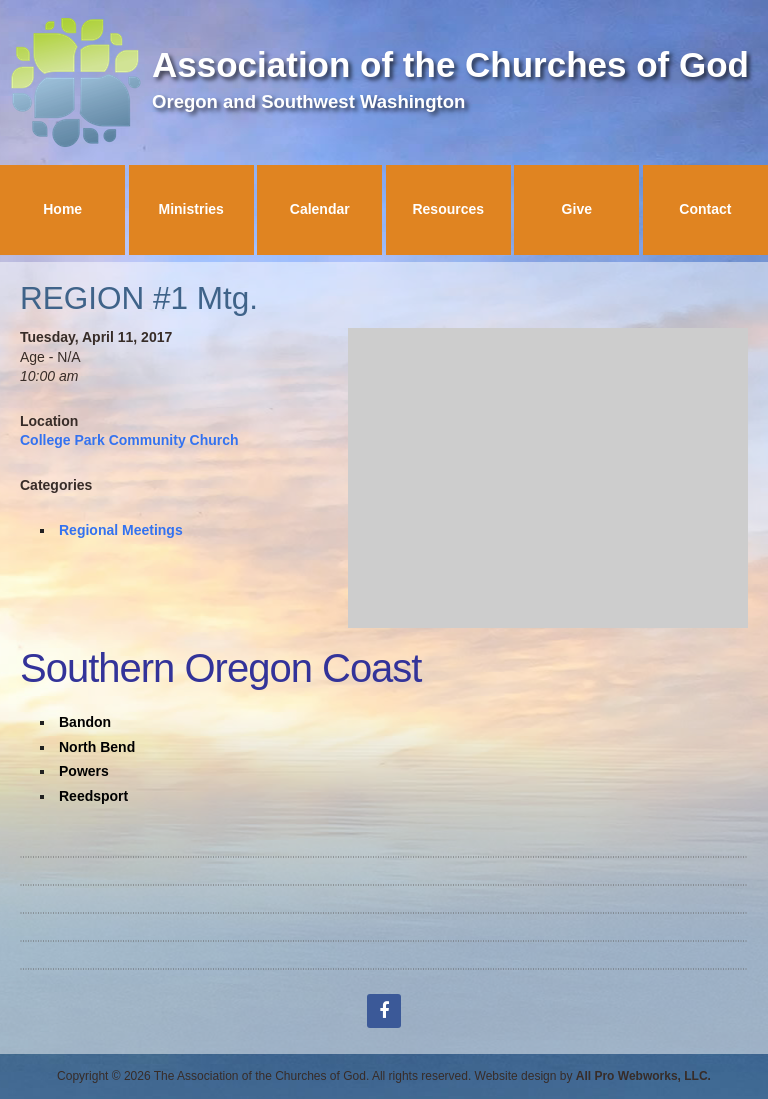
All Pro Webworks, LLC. (643, 1076)
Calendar (320, 209)
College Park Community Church (129, 440)
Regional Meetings (121, 530)
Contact (705, 209)
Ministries (191, 209)
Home (62, 209)
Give (577, 209)
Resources (448, 209)
